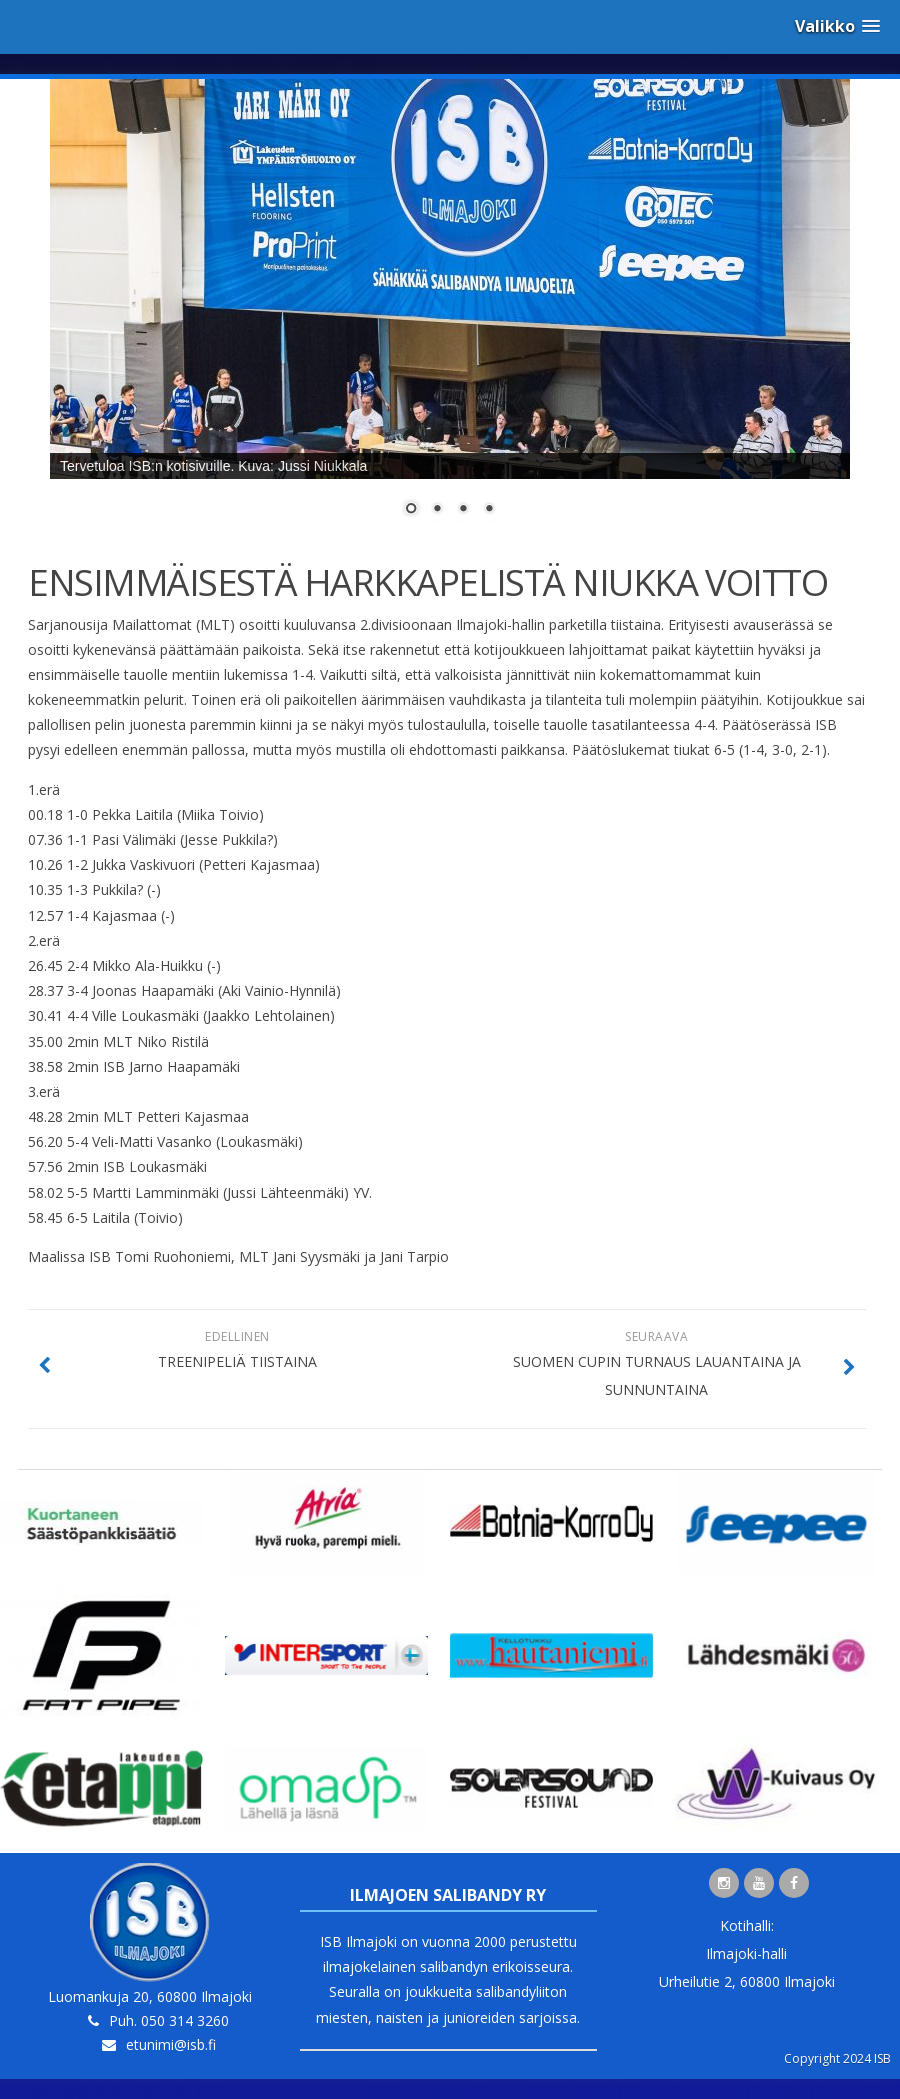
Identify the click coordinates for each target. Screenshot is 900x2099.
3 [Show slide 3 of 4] (463, 510)
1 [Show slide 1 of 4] (411, 510)
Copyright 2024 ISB (837, 2058)
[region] (450, 310)
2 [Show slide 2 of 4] (437, 510)
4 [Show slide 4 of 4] (489, 510)
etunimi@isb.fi (171, 2044)
